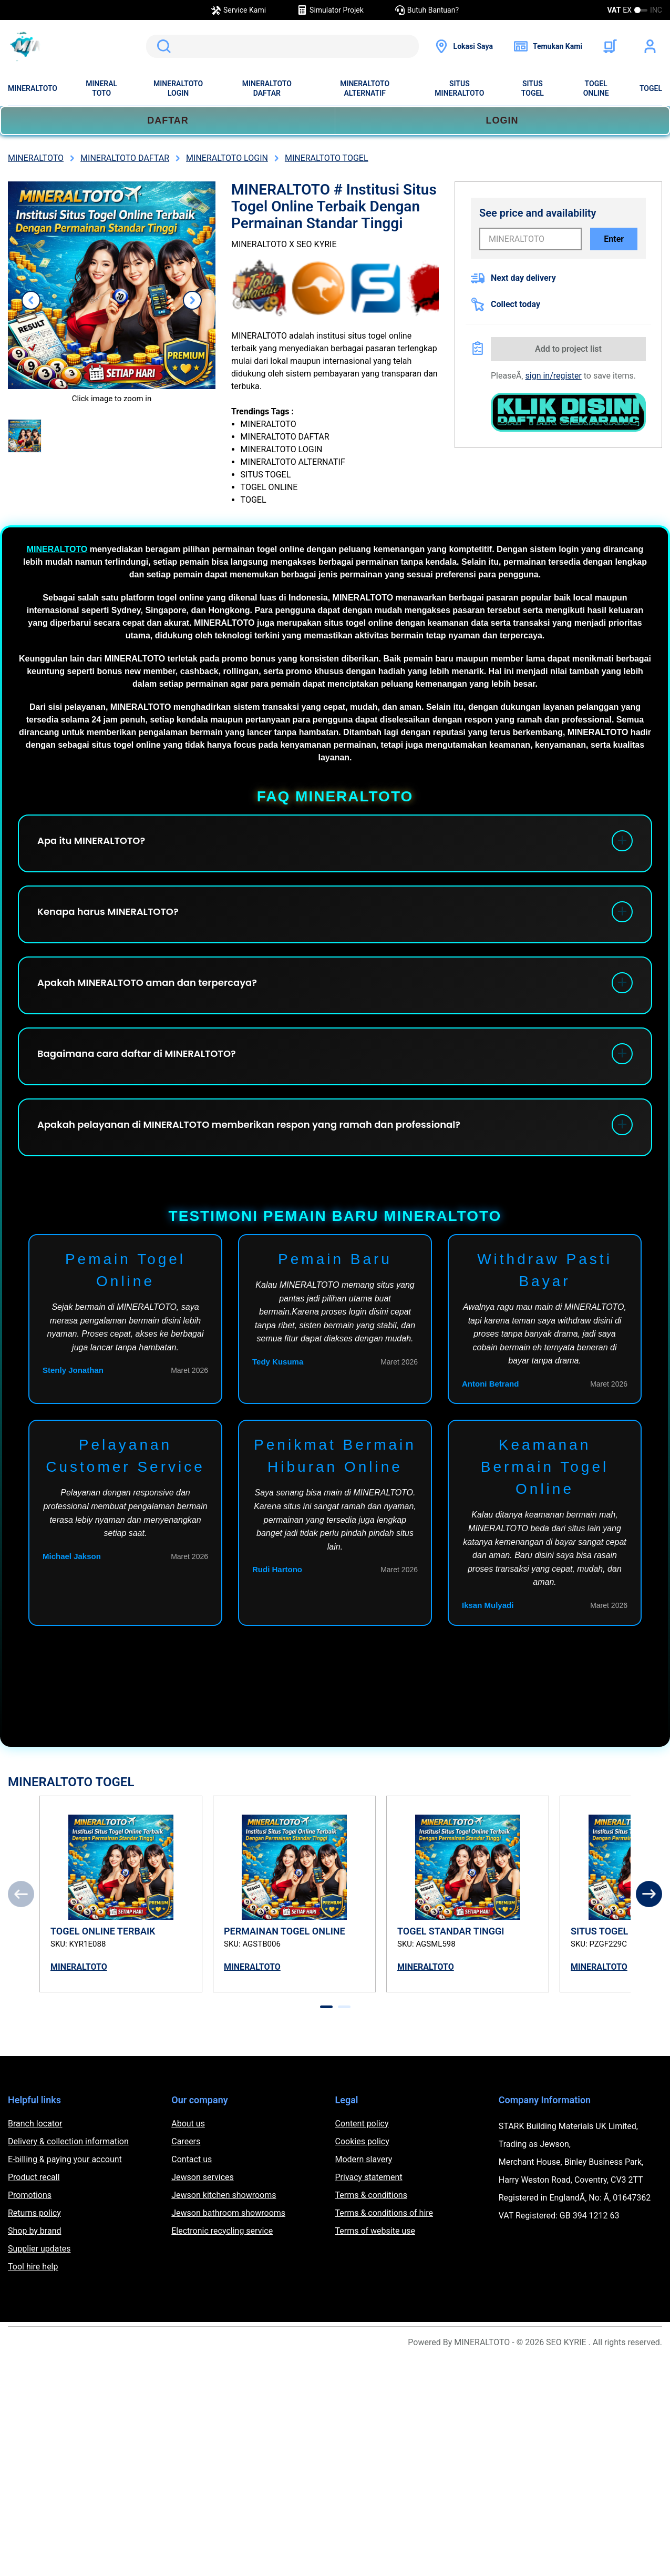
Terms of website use (375, 2231)
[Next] (649, 1894)
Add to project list (568, 349)
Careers (185, 2141)
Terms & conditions (371, 2195)
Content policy (362, 2124)
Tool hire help (33, 2267)
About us (188, 2124)
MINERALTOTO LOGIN (178, 88)
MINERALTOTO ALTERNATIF (364, 88)
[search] (282, 46)
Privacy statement (369, 2177)
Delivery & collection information (68, 2141)
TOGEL (651, 88)
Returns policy (34, 2213)
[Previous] (21, 1894)
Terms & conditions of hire (384, 2213)
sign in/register (553, 376)
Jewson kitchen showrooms (223, 2195)
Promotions (29, 2195)
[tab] (326, 2006)
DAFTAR (168, 120)
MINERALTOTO (32, 88)
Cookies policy (362, 2141)
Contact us (191, 2159)
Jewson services (202, 2177)
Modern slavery (364, 2159)
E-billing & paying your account (65, 2159)
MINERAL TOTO (101, 88)
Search (162, 46)
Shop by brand (34, 2231)
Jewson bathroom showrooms (228, 2213)
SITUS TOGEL (532, 88)
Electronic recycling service (222, 2231)
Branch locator (35, 2124)
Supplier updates (39, 2249)
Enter (614, 239)
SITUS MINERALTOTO (459, 88)
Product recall (34, 2177)
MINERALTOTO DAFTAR (267, 88)
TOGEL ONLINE (596, 88)
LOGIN (502, 120)
